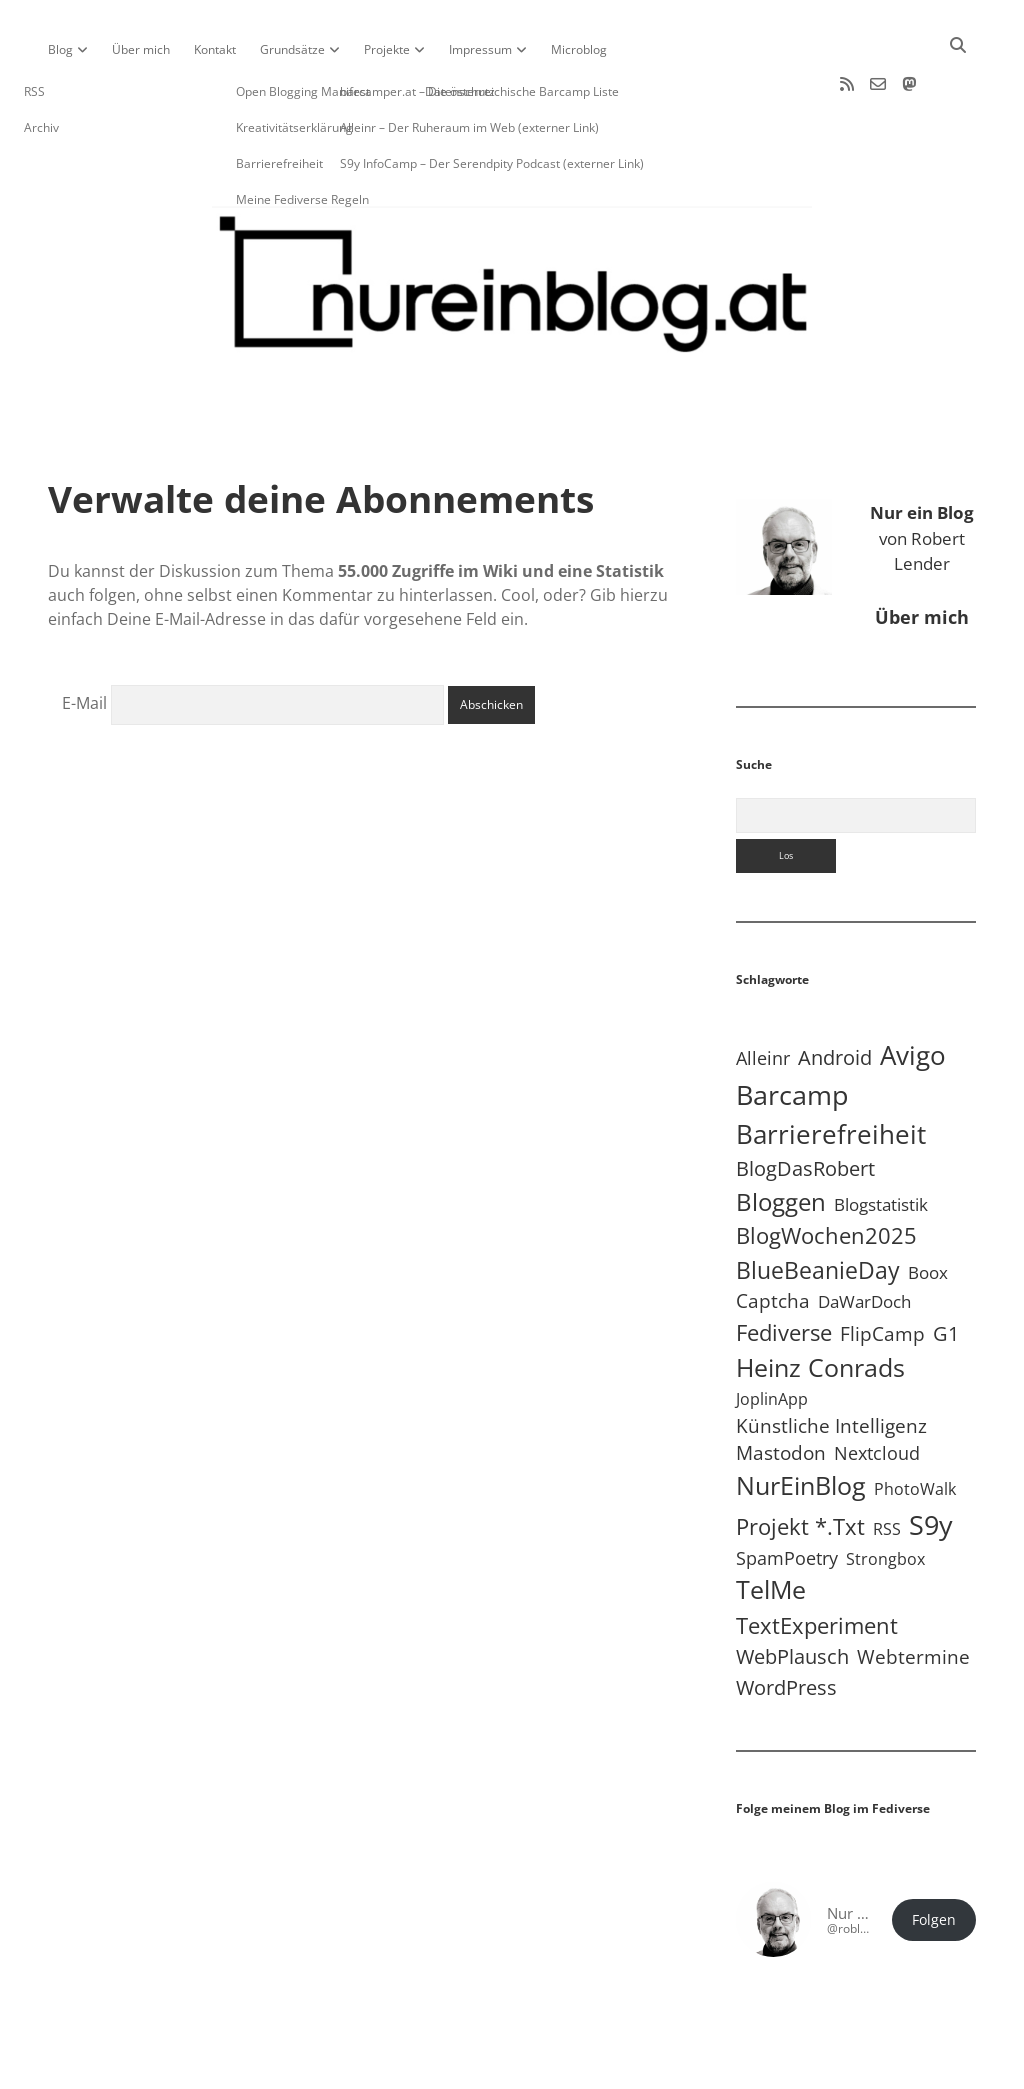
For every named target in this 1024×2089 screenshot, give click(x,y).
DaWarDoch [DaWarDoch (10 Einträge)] (864, 1237)
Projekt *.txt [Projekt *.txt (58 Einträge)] (800, 1462)
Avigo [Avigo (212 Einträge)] (913, 991)
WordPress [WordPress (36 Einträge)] (786, 1623)
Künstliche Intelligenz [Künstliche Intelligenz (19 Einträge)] (831, 1361)
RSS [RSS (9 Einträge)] (887, 1464)
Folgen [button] (934, 1856)
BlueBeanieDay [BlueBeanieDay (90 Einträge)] (818, 1206)
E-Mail (84, 639)
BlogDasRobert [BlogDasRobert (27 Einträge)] (805, 1104)
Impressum (480, 49)
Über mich (141, 49)
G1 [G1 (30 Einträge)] (946, 1269)
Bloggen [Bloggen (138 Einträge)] (781, 1137)
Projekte (387, 49)
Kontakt (215, 49)
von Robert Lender (922, 474)
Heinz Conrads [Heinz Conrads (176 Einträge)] (820, 1303)
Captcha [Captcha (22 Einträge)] (773, 1237)
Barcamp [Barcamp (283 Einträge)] (792, 1031)
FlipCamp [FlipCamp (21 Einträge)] (882, 1270)
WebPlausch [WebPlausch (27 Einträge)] (792, 1592)
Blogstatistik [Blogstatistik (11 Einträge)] (881, 1140)
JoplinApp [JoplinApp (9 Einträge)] (772, 1334)
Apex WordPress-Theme (450, 2066)
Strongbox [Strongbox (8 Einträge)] (885, 1495)
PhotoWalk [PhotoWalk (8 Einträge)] (915, 1425)
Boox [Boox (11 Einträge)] (928, 1208)
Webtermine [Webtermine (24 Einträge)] (913, 1592)
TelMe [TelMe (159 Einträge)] (771, 1525)
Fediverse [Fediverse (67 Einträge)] (784, 1268)
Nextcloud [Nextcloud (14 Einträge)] (877, 1389)
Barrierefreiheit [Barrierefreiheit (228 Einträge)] (831, 1070)
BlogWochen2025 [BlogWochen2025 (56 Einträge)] (826, 1171)
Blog (60, 49)
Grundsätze (292, 49)
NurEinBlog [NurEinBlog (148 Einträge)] (801, 1421)
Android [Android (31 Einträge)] (835, 993)
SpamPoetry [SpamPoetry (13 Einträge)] (787, 1494)
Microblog (579, 49)
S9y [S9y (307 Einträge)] (931, 1460)
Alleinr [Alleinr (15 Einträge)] (763, 994)
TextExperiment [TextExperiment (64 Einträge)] (817, 1561)
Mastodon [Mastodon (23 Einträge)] (781, 1389)
